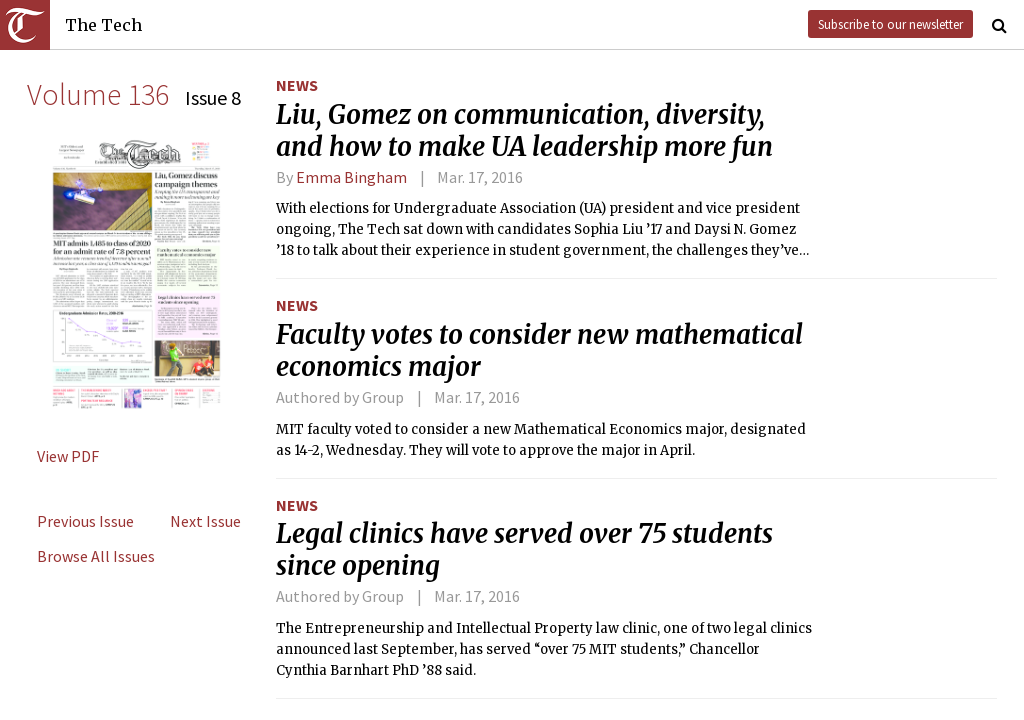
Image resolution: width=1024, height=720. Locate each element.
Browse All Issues (96, 556)
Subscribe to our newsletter (890, 24)
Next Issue (205, 521)
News (297, 85)
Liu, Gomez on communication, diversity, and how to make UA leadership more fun (524, 131)
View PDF (68, 456)
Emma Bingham (351, 177)
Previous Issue (85, 521)
